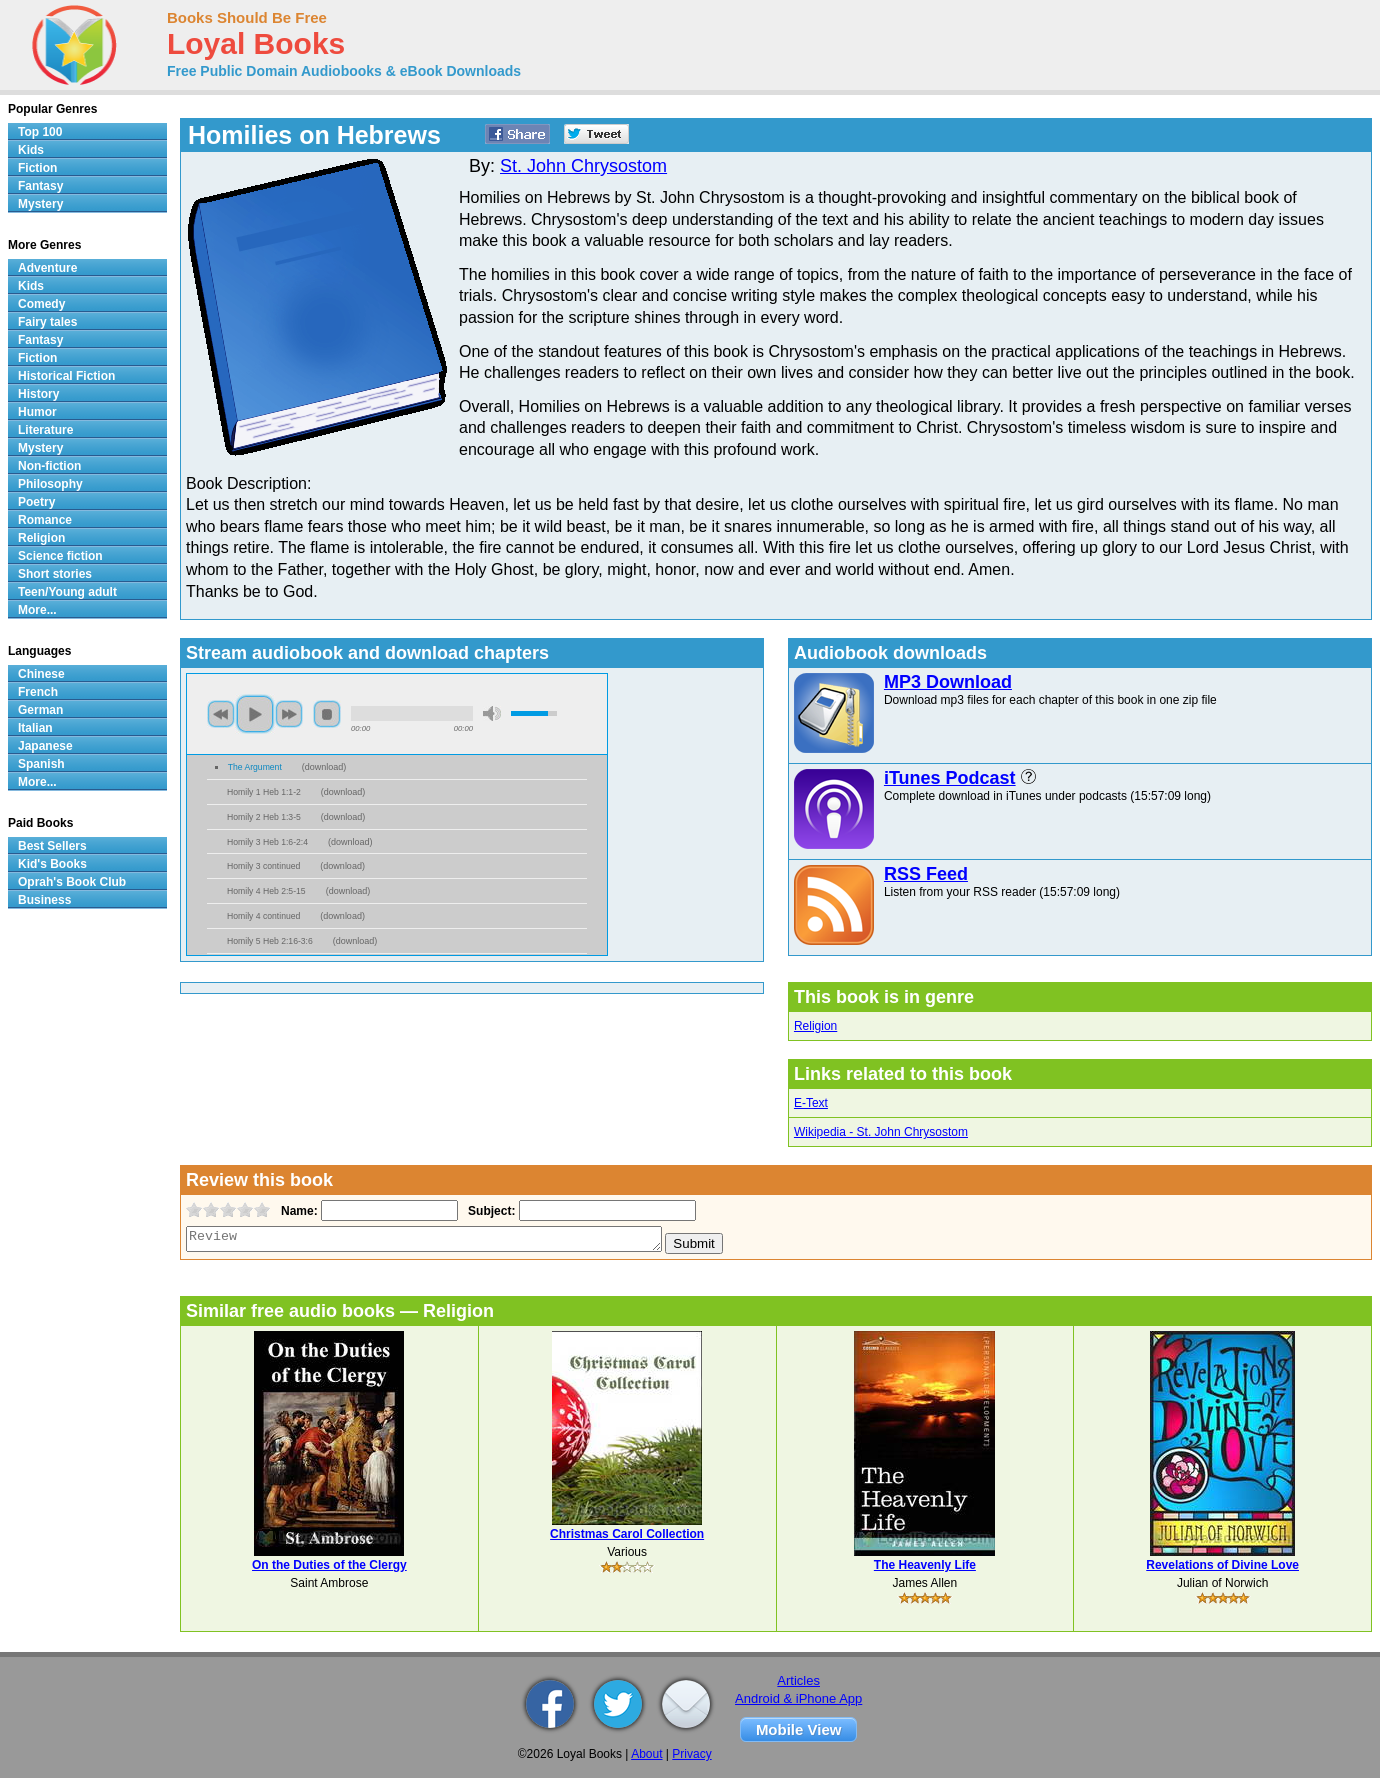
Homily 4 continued (263, 916)
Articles (798, 1680)
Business (44, 900)
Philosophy (50, 484)
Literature (45, 430)
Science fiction (60, 556)
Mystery (40, 204)
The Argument (255, 767)
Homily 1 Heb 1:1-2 (264, 792)
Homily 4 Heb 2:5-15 (266, 891)
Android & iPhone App (798, 1698)
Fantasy (40, 186)
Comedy (41, 304)
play (255, 714)
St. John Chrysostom (583, 166)
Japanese (45, 746)
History (38, 394)
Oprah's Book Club (72, 882)
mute (492, 713)
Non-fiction (49, 466)
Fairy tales (47, 322)
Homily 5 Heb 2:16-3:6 (270, 941)
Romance (45, 520)
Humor (37, 412)
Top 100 (40, 132)
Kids (31, 150)
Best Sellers (52, 846)
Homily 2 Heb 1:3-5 (264, 817)
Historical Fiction (66, 376)
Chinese (41, 674)
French (38, 692)
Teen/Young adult (67, 592)
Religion (815, 1026)
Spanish (41, 764)
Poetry (36, 502)
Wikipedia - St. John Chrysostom (881, 1132)
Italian (35, 728)
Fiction (37, 168)
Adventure (47, 268)
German (40, 710)
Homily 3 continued (263, 866)
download (324, 767)
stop (327, 714)
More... (37, 610)
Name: (297, 1211)
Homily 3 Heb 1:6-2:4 (267, 842)
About (646, 1754)
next (289, 714)
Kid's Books (52, 864)
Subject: (489, 1211)
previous (221, 714)
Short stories (55, 574)
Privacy (691, 1754)
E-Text (811, 1103)
